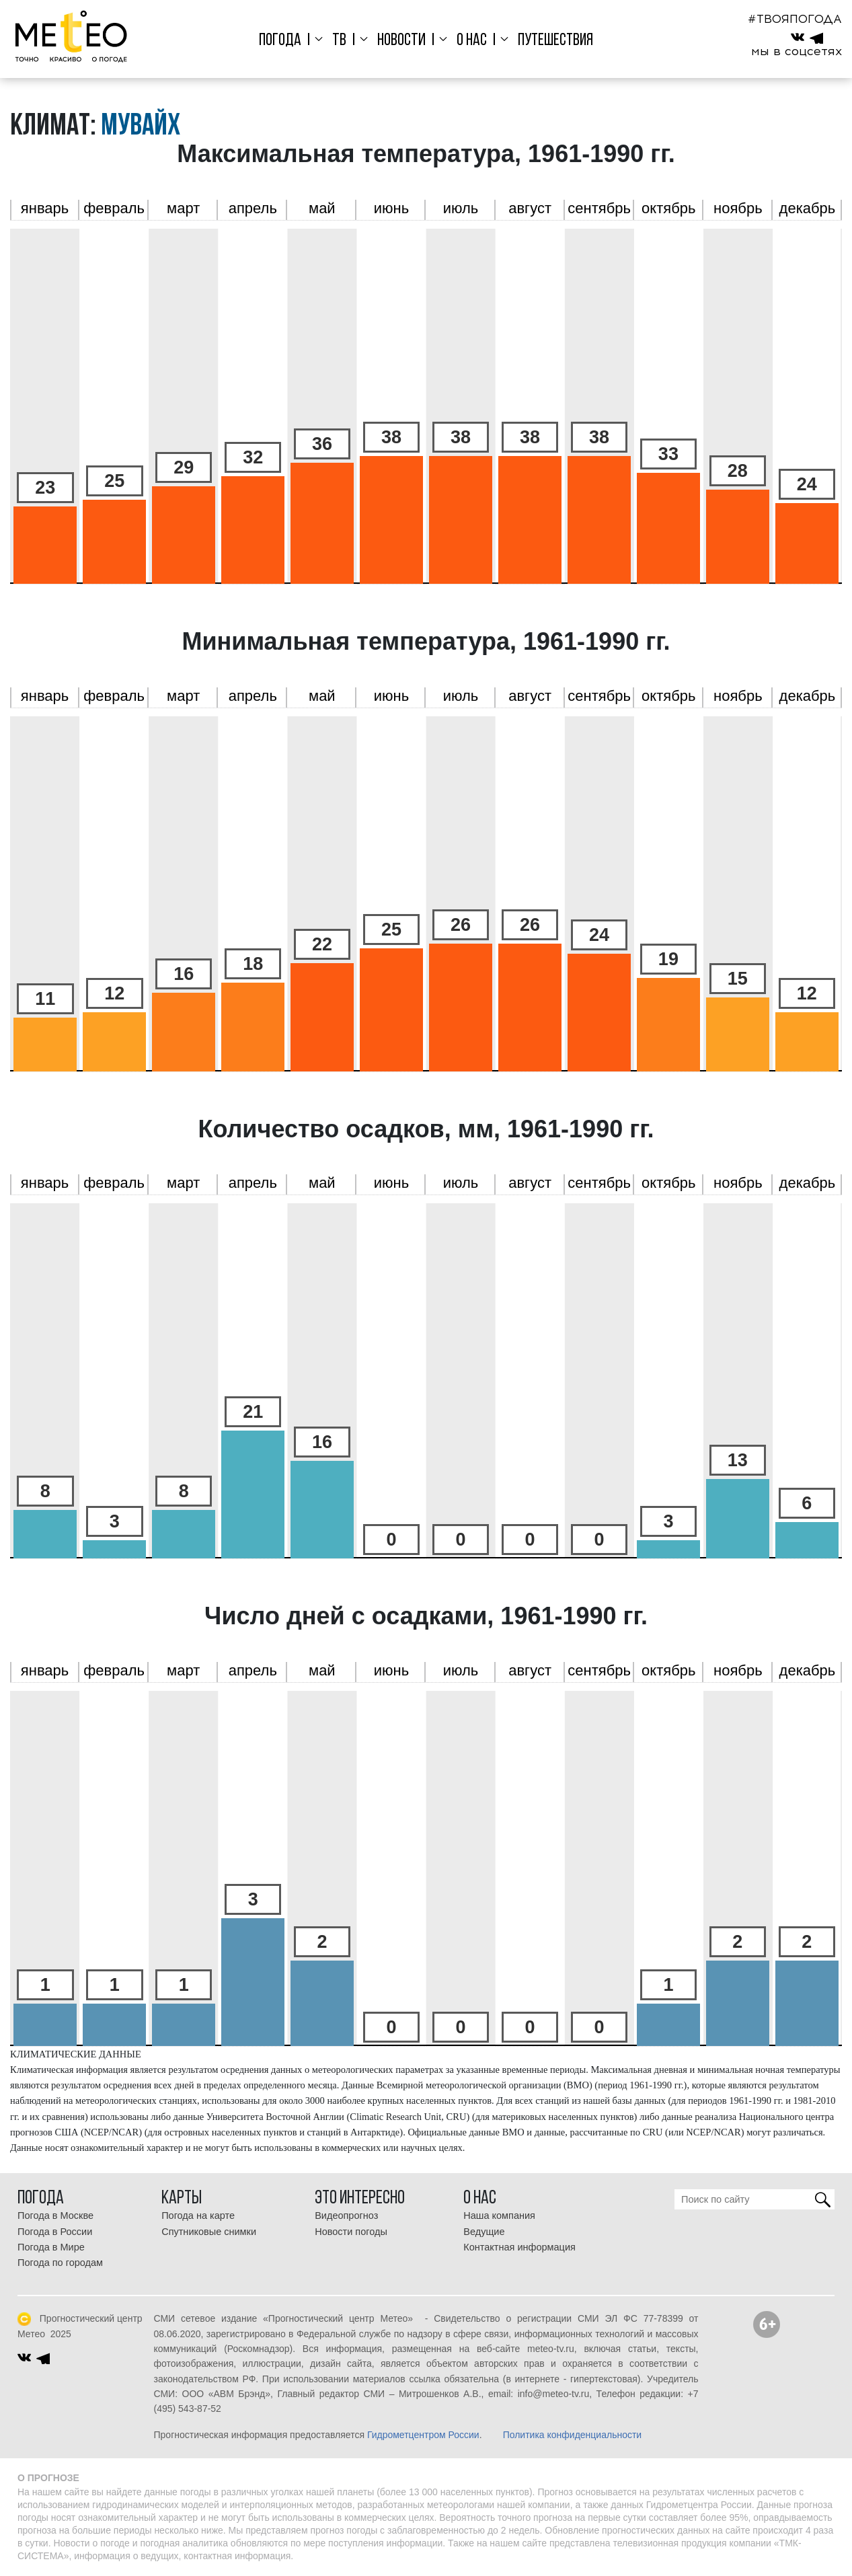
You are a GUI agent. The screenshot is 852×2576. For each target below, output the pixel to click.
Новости (400, 40)
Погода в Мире (51, 2247)
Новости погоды (351, 2231)
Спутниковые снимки (208, 2231)
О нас (469, 40)
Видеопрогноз (346, 2215)
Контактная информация (519, 2247)
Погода (284, 40)
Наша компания (499, 2215)
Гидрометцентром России (423, 2434)
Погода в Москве (55, 2215)
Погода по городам (60, 2262)
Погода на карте (198, 2215)
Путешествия (551, 40)
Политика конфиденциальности (572, 2434)
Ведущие (483, 2231)
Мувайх (140, 127)
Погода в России (54, 2231)
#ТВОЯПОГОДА (795, 18)
